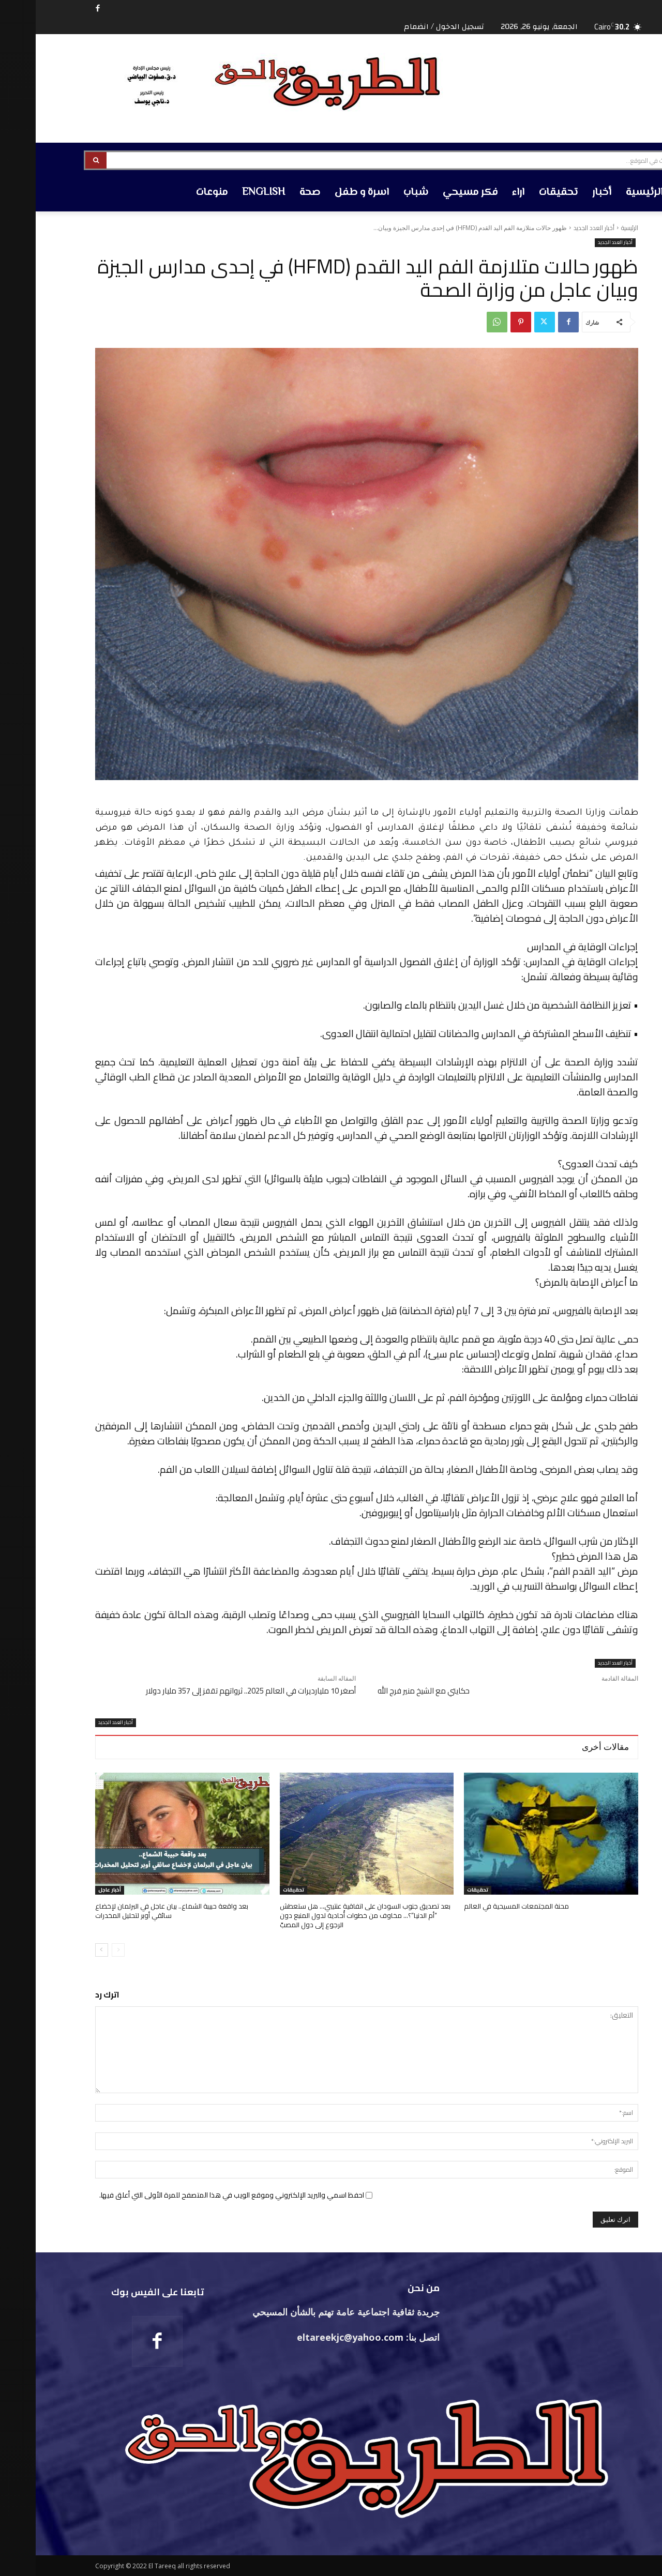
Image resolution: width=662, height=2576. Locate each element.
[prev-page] (82, 1950)
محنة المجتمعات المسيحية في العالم (480, 1906)
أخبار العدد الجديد (558, 228)
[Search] (60, 160)
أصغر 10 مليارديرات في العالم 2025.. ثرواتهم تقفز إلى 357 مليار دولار (215, 1690)
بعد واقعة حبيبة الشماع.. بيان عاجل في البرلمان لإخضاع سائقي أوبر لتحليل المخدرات (136, 1911)
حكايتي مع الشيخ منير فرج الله (388, 1690)
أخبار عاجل (74, 1890)
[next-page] (65, 1950)
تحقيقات (442, 1890)
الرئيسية (594, 228)
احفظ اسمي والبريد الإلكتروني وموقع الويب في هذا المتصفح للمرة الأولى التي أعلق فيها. (196, 2195)
